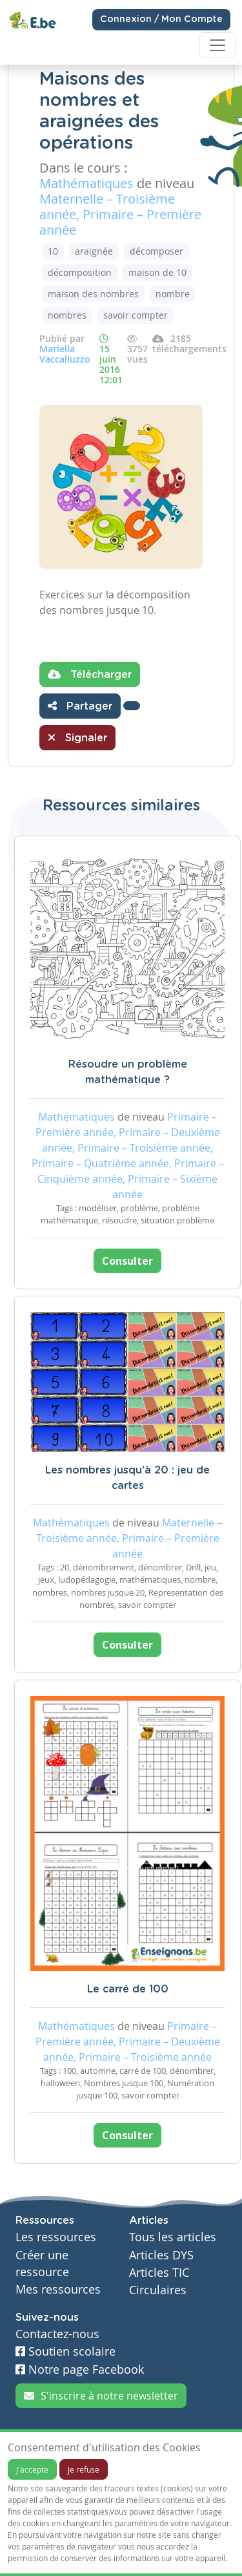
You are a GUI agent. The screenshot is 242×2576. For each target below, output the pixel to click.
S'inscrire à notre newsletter (101, 2395)
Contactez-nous (57, 2334)
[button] (131, 705)
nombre (173, 294)
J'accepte (32, 2469)
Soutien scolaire (65, 2351)
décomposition (80, 272)
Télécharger (90, 674)
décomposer (156, 251)
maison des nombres (93, 294)
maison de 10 (157, 272)
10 (53, 251)
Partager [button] (80, 705)
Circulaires (158, 2290)
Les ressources (55, 2237)
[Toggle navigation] (217, 45)
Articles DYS (161, 2255)
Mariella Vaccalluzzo (64, 354)
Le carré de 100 (127, 1989)
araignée (94, 251)
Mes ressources (58, 2289)
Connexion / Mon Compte (161, 19)
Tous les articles (172, 2237)
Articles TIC (159, 2272)
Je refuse (83, 2469)
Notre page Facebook (79, 2369)
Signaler (77, 737)
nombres (67, 315)
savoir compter (135, 315)
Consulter (127, 1261)
